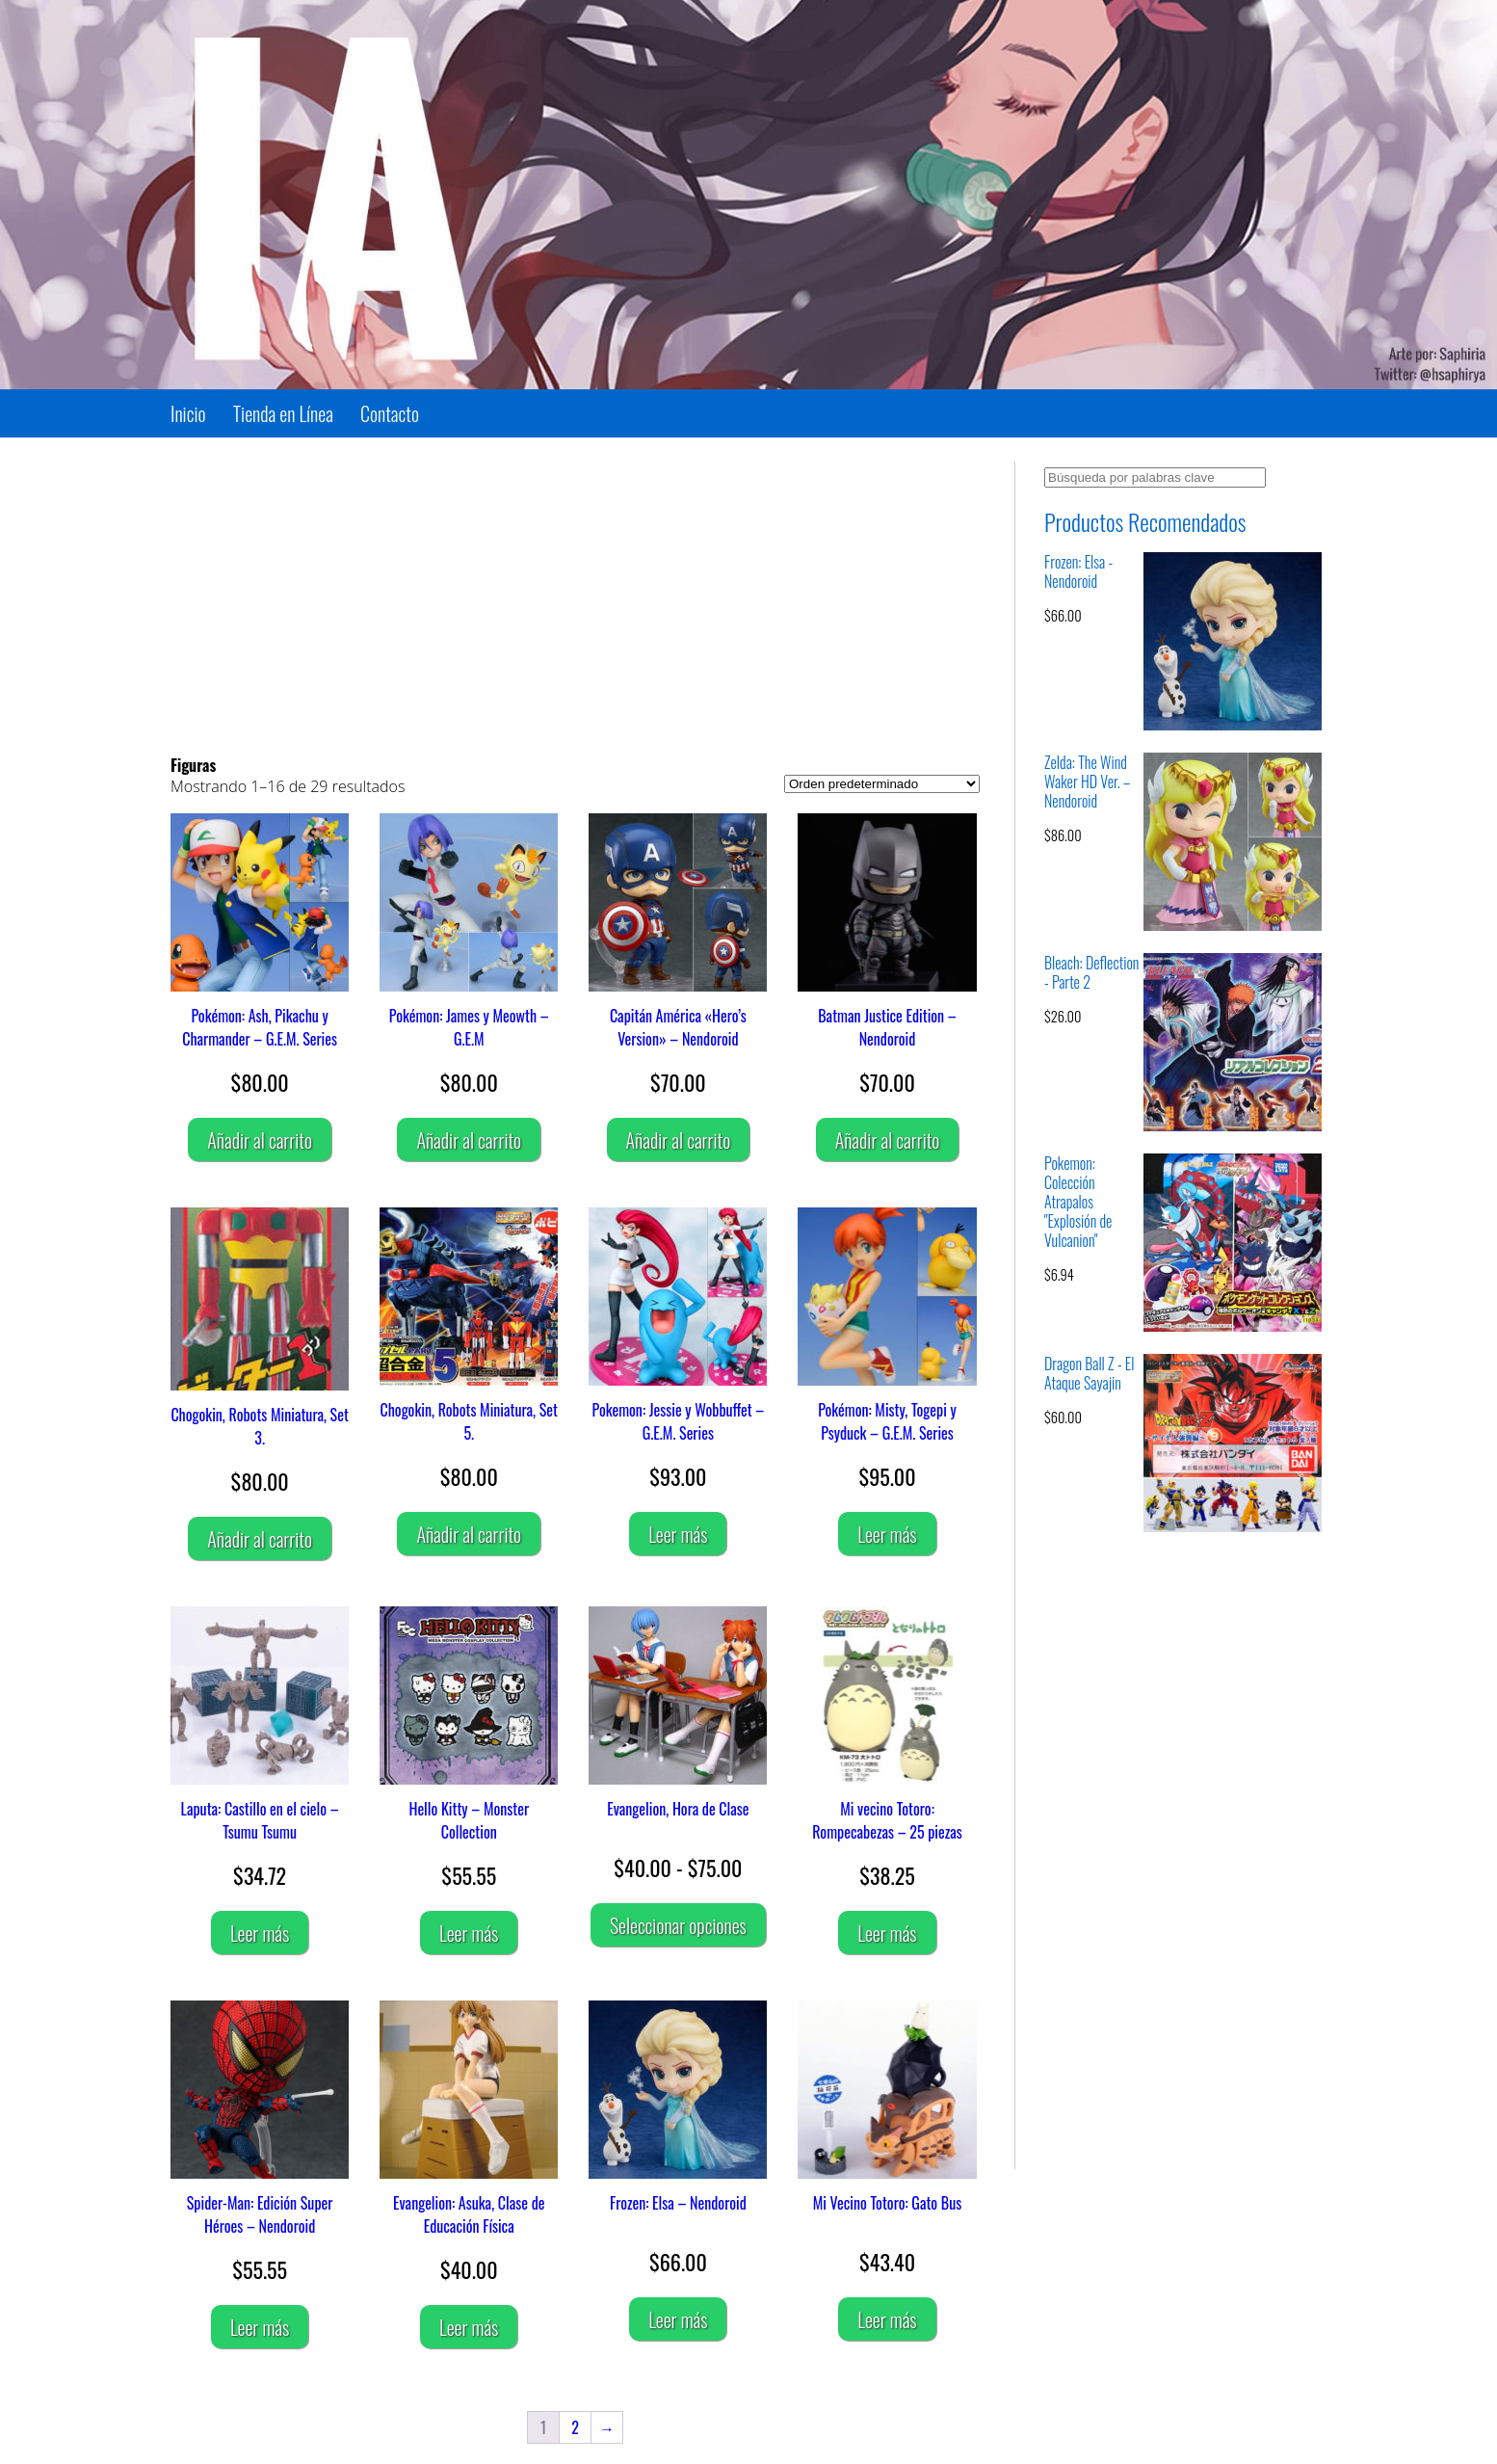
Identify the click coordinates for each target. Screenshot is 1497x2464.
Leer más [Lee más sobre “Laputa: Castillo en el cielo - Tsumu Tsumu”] (259, 1933)
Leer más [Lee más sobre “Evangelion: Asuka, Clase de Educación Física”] (468, 2327)
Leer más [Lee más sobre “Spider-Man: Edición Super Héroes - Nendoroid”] (259, 2327)
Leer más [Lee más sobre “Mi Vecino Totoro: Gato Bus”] (886, 2319)
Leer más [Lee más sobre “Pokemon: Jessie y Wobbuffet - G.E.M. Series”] (677, 1534)
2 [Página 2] (575, 2427)
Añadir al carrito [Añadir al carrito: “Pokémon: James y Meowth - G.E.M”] (468, 1140)
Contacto (389, 413)
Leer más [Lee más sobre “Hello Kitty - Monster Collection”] (468, 1933)
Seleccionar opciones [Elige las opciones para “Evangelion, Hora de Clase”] (678, 1925)
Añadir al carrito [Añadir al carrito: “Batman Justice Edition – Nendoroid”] (887, 1140)
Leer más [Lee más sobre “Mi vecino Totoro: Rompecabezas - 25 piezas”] (886, 1933)
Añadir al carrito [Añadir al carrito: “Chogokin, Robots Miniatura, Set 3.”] (259, 1538)
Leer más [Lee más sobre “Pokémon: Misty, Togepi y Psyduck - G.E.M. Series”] (886, 1534)
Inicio (188, 413)
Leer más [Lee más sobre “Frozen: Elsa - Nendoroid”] (677, 2319)
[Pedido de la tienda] (882, 784)
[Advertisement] (575, 596)
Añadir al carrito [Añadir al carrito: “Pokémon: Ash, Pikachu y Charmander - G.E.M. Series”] (259, 1140)
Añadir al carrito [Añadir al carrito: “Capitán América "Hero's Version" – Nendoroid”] (678, 1140)
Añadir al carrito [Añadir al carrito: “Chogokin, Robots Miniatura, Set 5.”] (468, 1534)
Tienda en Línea (283, 413)
